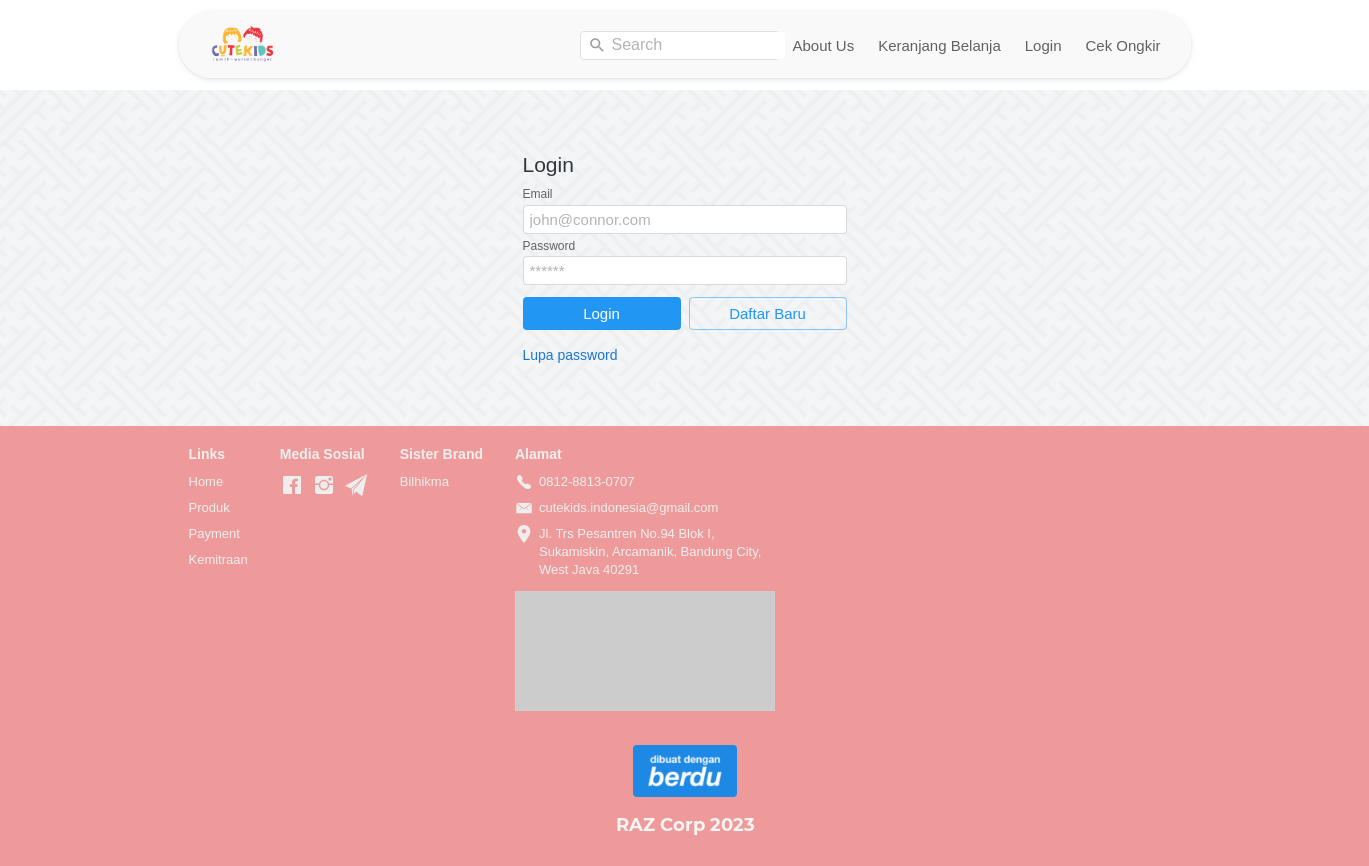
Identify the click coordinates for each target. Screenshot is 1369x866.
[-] (292, 486)
